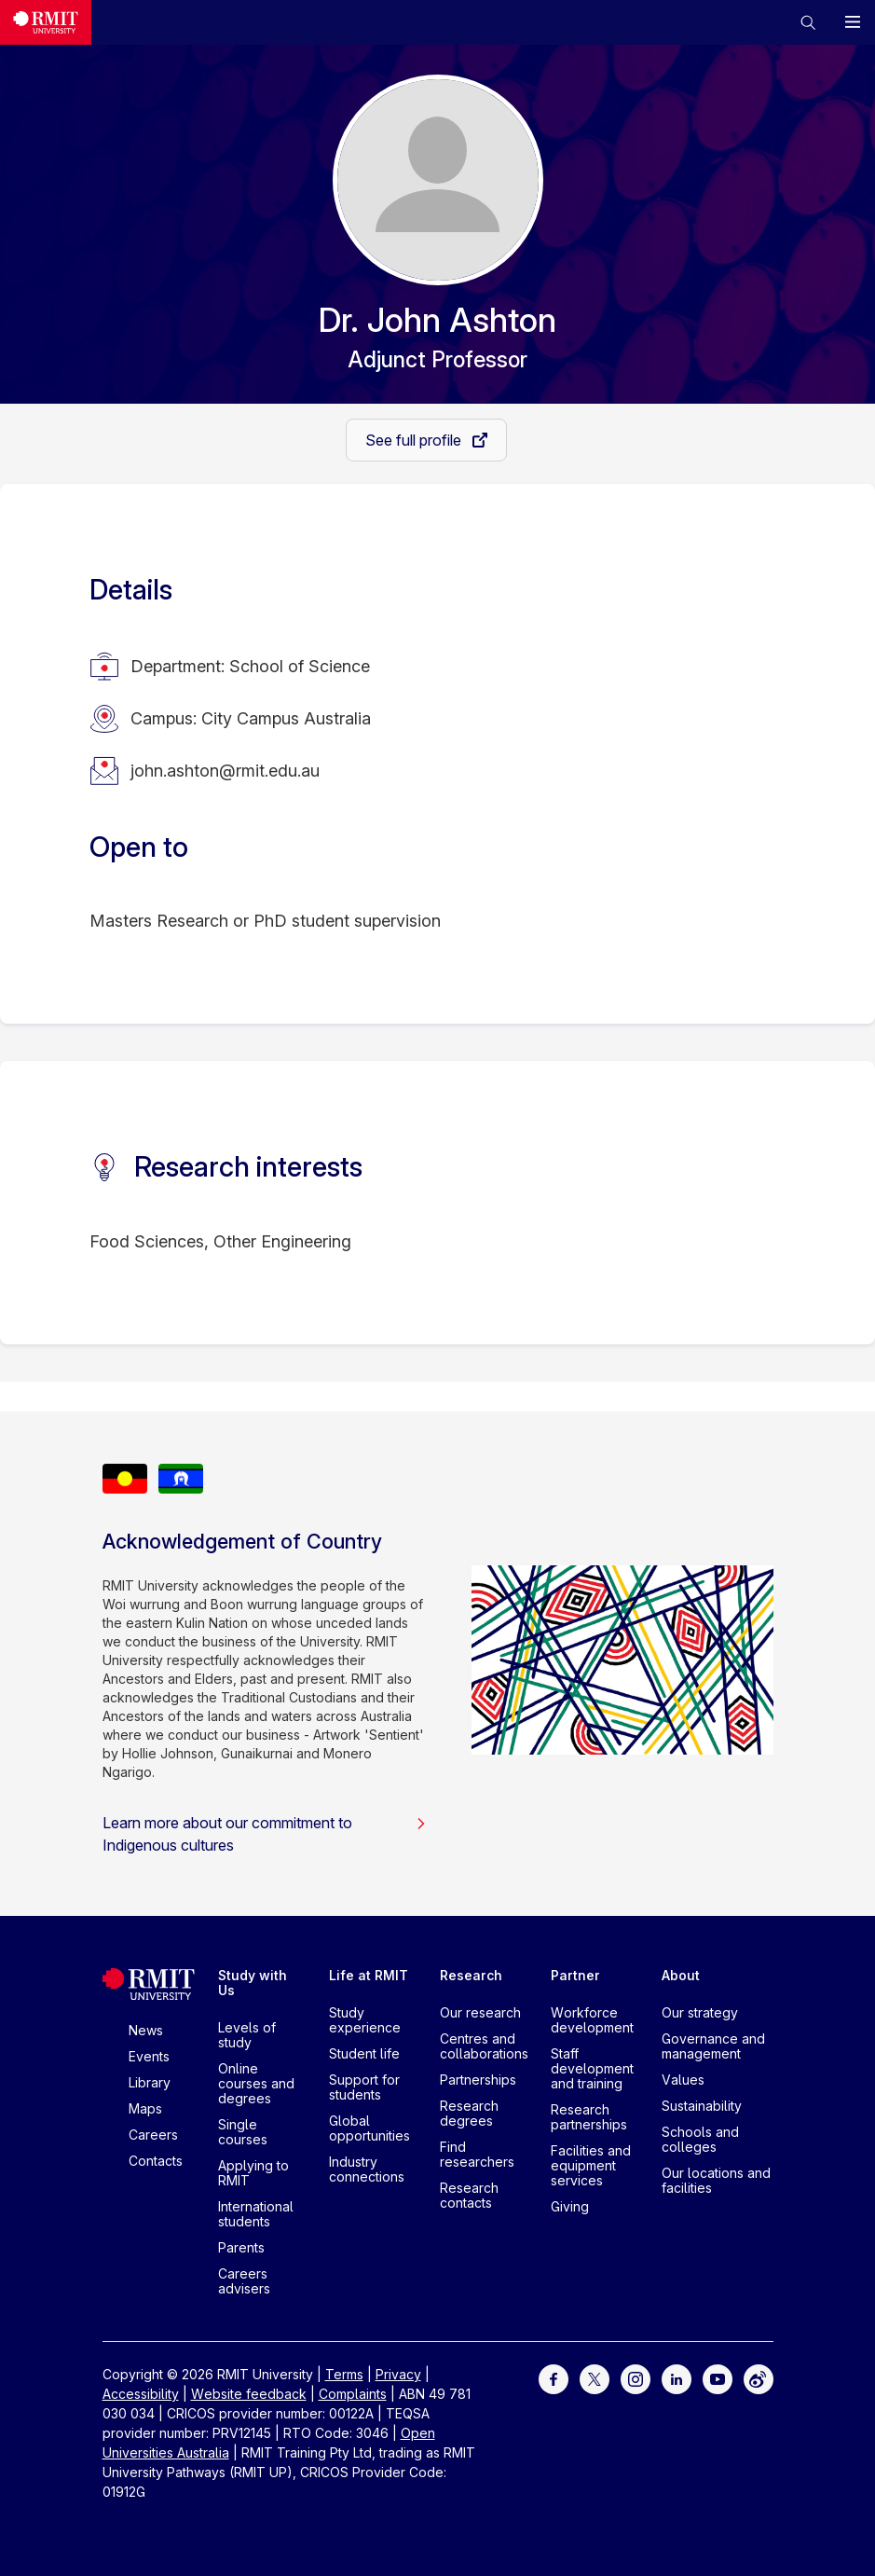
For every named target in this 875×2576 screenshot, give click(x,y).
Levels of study (247, 2034)
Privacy (398, 2374)
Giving (570, 2206)
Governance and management (713, 2046)
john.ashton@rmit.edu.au (225, 770)
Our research (480, 2012)
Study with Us (252, 1982)
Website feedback (249, 2394)
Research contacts (469, 2195)
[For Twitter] (594, 2378)
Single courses (242, 2131)
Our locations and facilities (716, 2180)
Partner (575, 1975)
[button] (808, 22)
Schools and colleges (700, 2139)
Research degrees (469, 2113)
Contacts (156, 2161)
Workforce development (592, 2019)
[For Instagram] (635, 2378)
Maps (145, 2108)
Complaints (353, 2394)
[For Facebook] (553, 2378)
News (146, 2030)
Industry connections (366, 2169)
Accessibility (141, 2394)
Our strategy (700, 2012)
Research (471, 1975)
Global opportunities (369, 2128)
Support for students (364, 2087)
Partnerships (478, 2079)
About (681, 1975)
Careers (153, 2134)
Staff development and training (592, 2068)
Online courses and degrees (256, 2083)
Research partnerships (589, 2116)
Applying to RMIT (253, 2172)
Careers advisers (244, 2281)
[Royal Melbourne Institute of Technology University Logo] (45, 22)
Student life (364, 2053)
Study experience (365, 2019)
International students (256, 2213)
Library (150, 2082)
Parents (241, 2247)
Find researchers (477, 2154)
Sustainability (702, 2106)
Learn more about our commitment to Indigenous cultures (265, 1833)
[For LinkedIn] (676, 2378)
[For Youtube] (717, 2378)
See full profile (415, 440)
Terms (344, 2374)
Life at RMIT (368, 1975)
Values (683, 2079)
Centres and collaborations (484, 2046)
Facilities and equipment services (591, 2165)
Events (149, 2056)
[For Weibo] (758, 2378)
